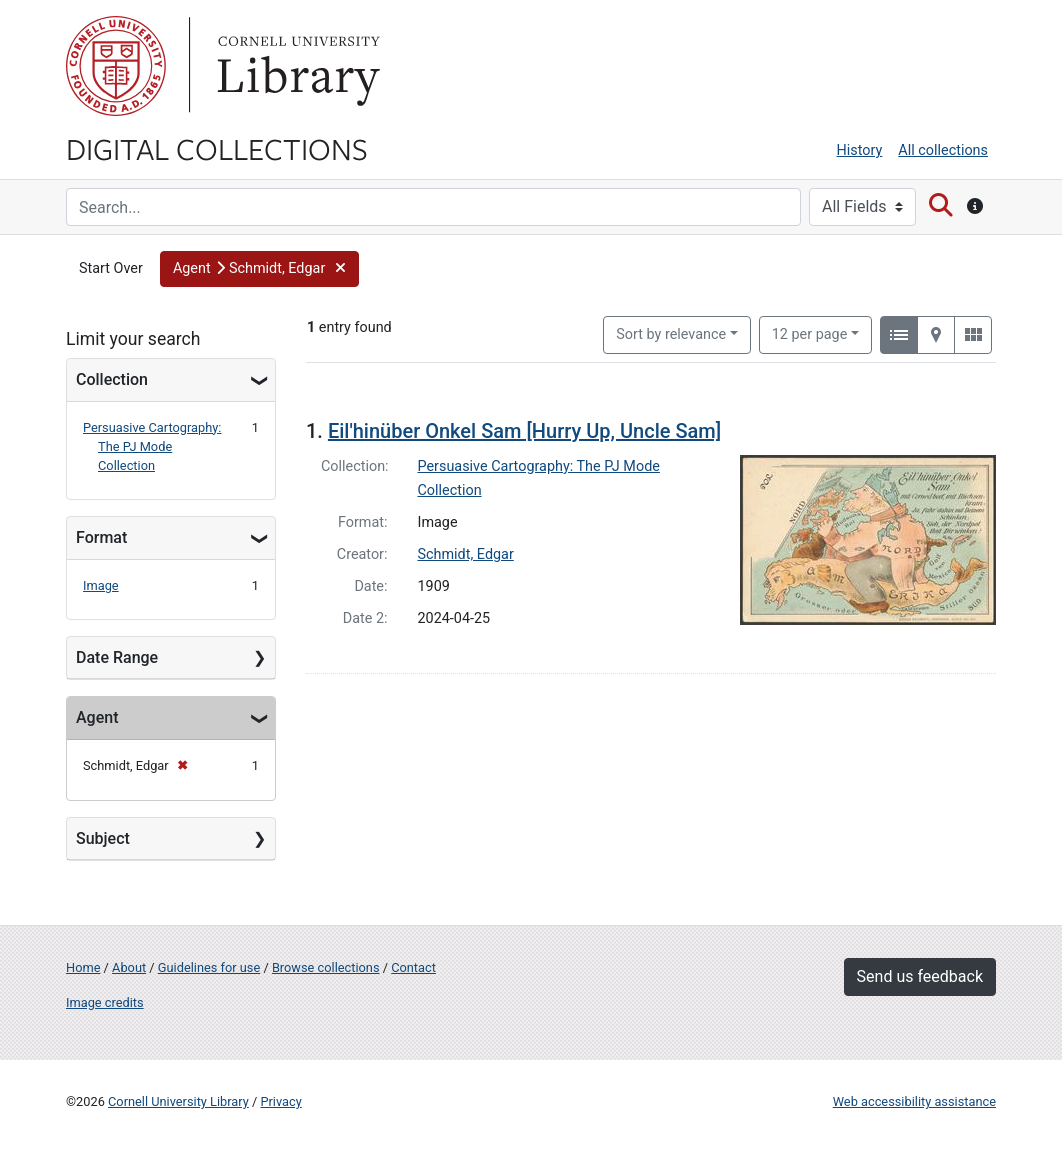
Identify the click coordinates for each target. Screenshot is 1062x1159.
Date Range (117, 657)
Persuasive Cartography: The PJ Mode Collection (152, 446)
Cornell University (116, 66)
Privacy (280, 1101)
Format (101, 537)
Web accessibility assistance (914, 1101)
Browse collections (326, 967)
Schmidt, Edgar (466, 554)
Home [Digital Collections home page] (83, 967)
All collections (943, 150)
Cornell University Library (178, 1101)
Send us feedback (920, 976)
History (860, 150)
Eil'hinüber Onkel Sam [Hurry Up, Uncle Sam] (524, 431)
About (129, 967)
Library (296, 66)
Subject (103, 838)
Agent (97, 717)
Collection (112, 379)
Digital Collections (217, 148)
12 (810, 333)
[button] (259, 269)
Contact (413, 967)
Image (101, 585)
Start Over (111, 268)
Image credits (105, 1002)
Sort (671, 334)
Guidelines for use (209, 967)
